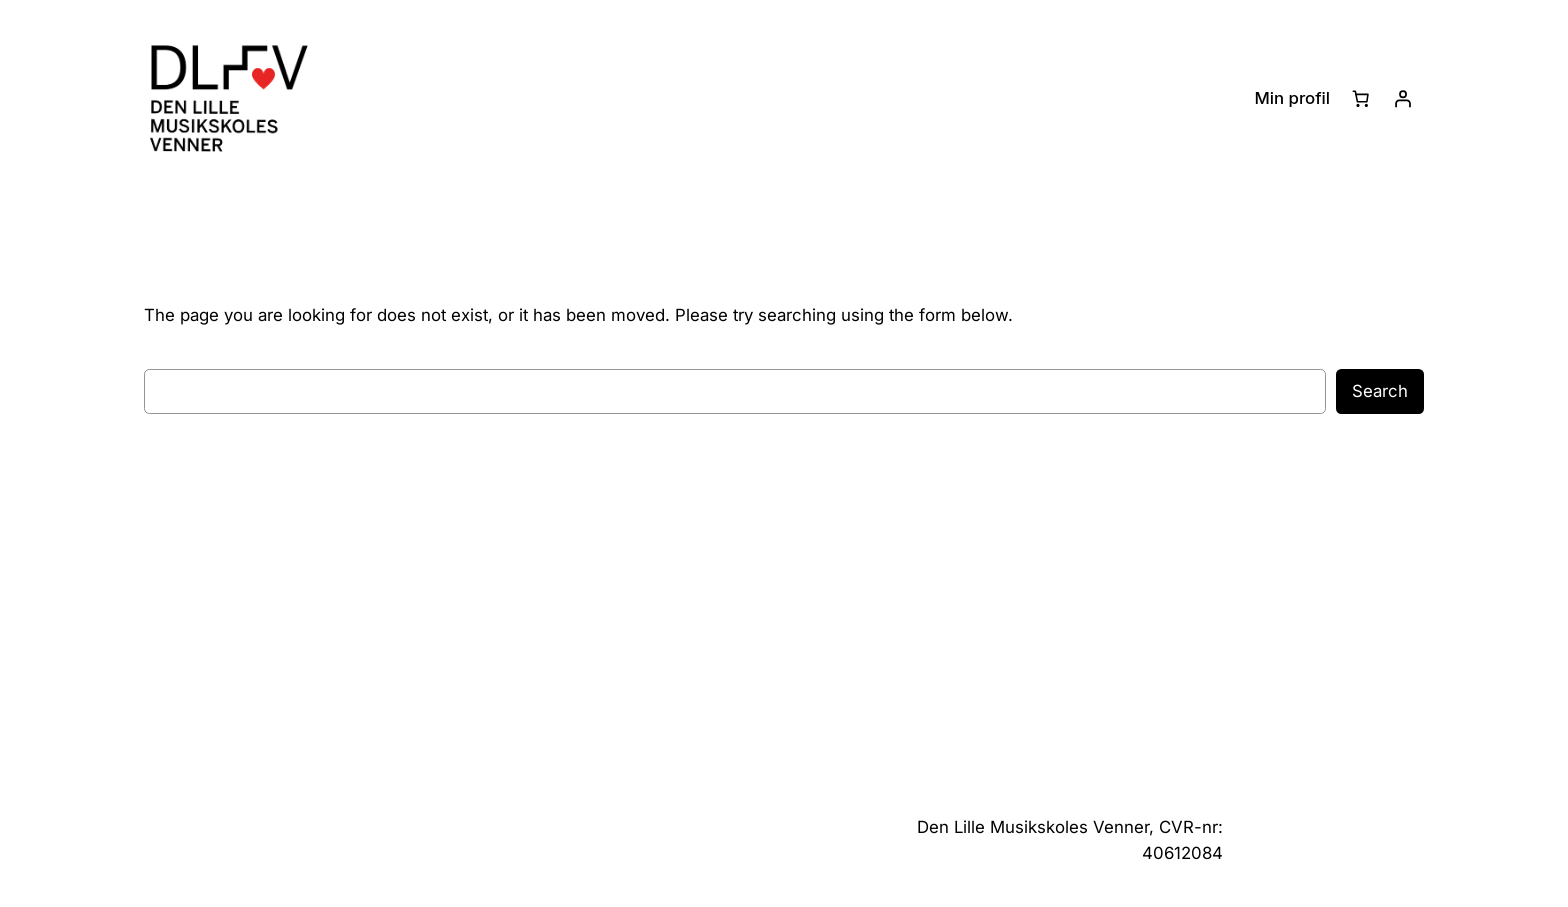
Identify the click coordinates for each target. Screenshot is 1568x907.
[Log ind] (1403, 99)
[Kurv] (1361, 99)
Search (1380, 391)
